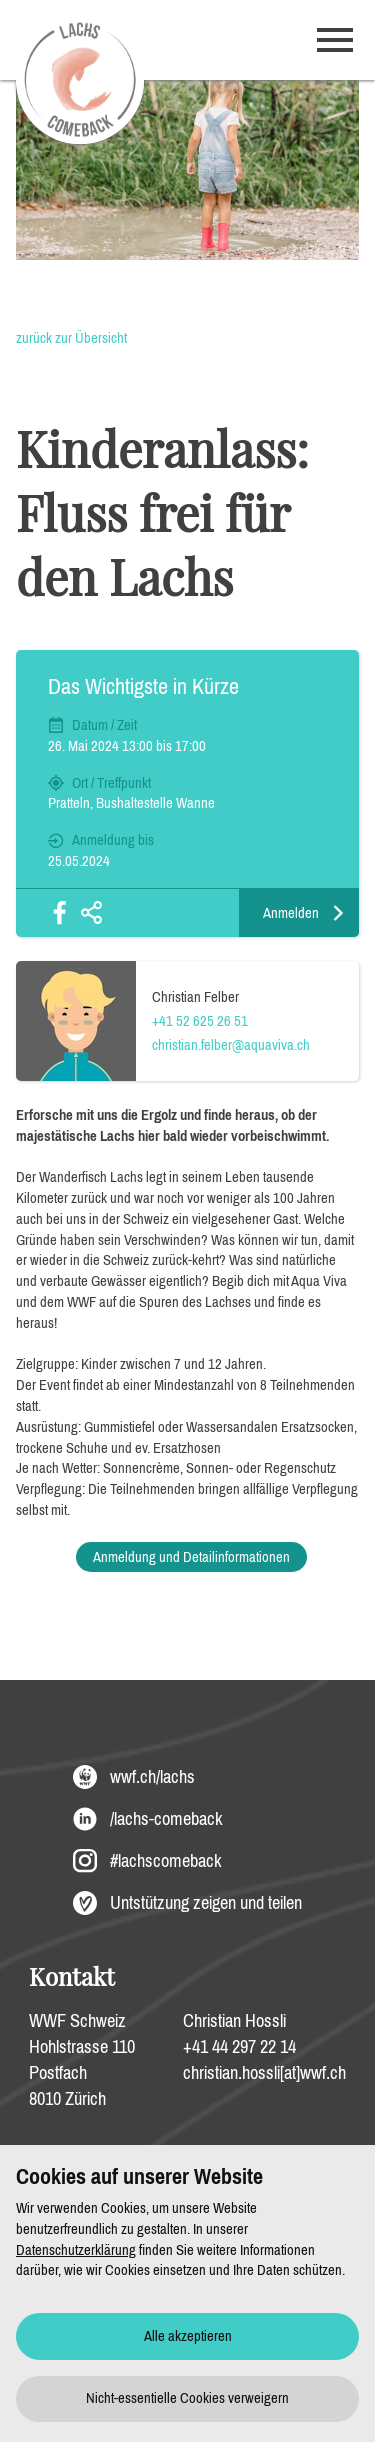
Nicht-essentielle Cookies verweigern (187, 2398)
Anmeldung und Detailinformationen (191, 1557)
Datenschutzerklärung (76, 2250)
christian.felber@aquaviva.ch (231, 1045)
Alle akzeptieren (188, 2336)
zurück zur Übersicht (71, 338)
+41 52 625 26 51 (200, 1021)
